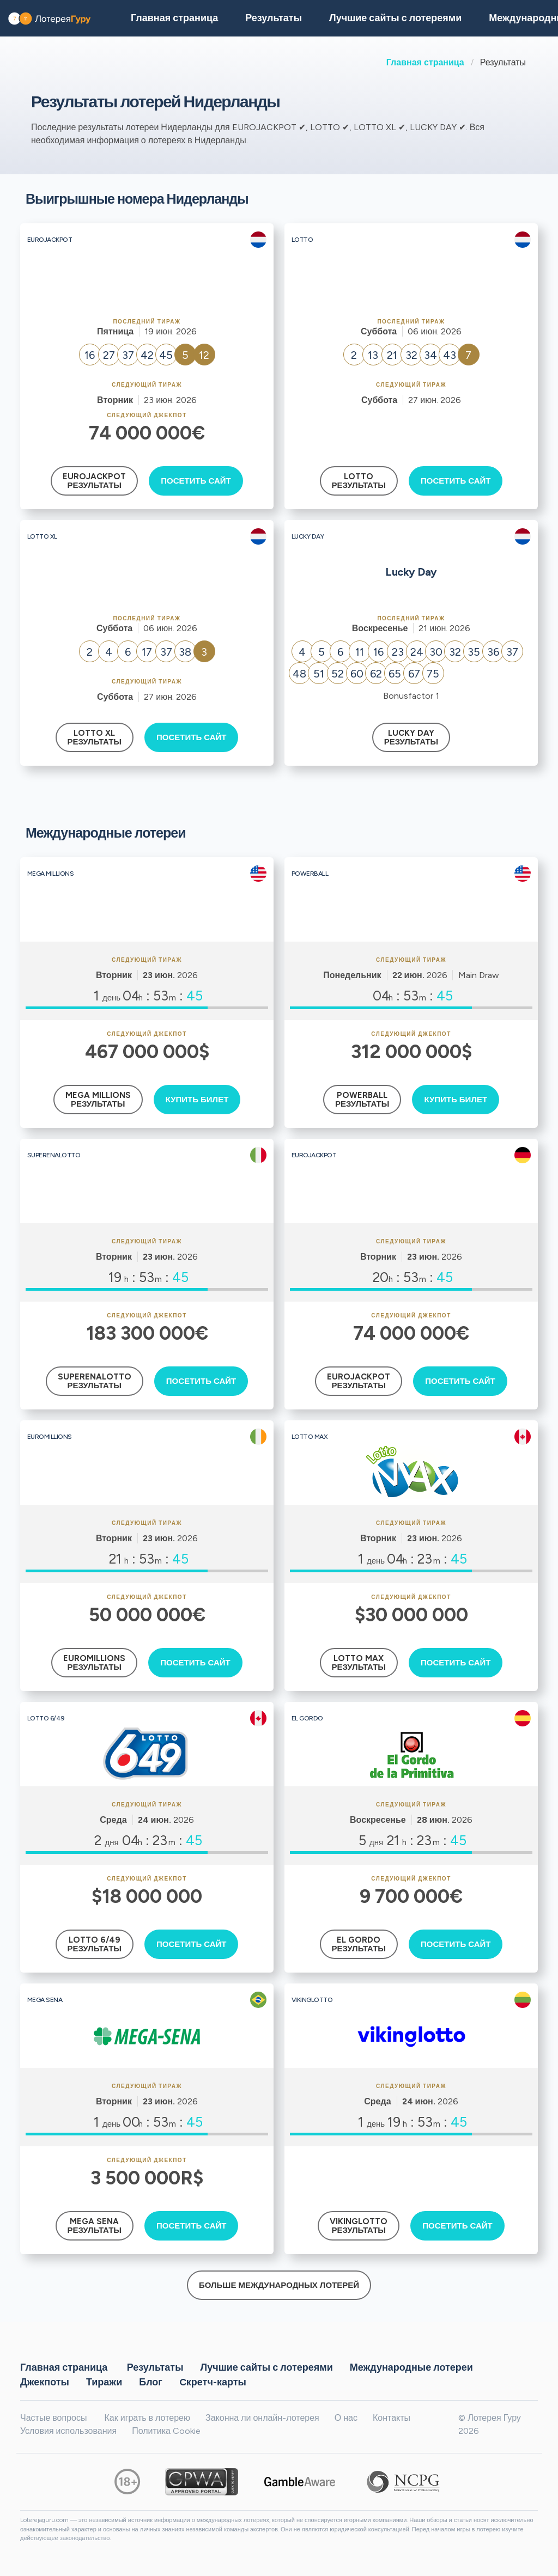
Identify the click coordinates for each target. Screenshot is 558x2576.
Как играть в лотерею (147, 2418)
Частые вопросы (53, 2418)
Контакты (391, 2418)
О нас (346, 2418)
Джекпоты (44, 2382)
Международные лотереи (411, 2367)
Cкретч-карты (212, 2382)
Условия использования (68, 2431)
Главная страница (425, 62)
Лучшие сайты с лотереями (395, 18)
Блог (150, 2382)
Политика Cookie (166, 2431)
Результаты (155, 2367)
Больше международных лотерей (279, 2285)
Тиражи (104, 2382)
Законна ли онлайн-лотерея (262, 2418)
